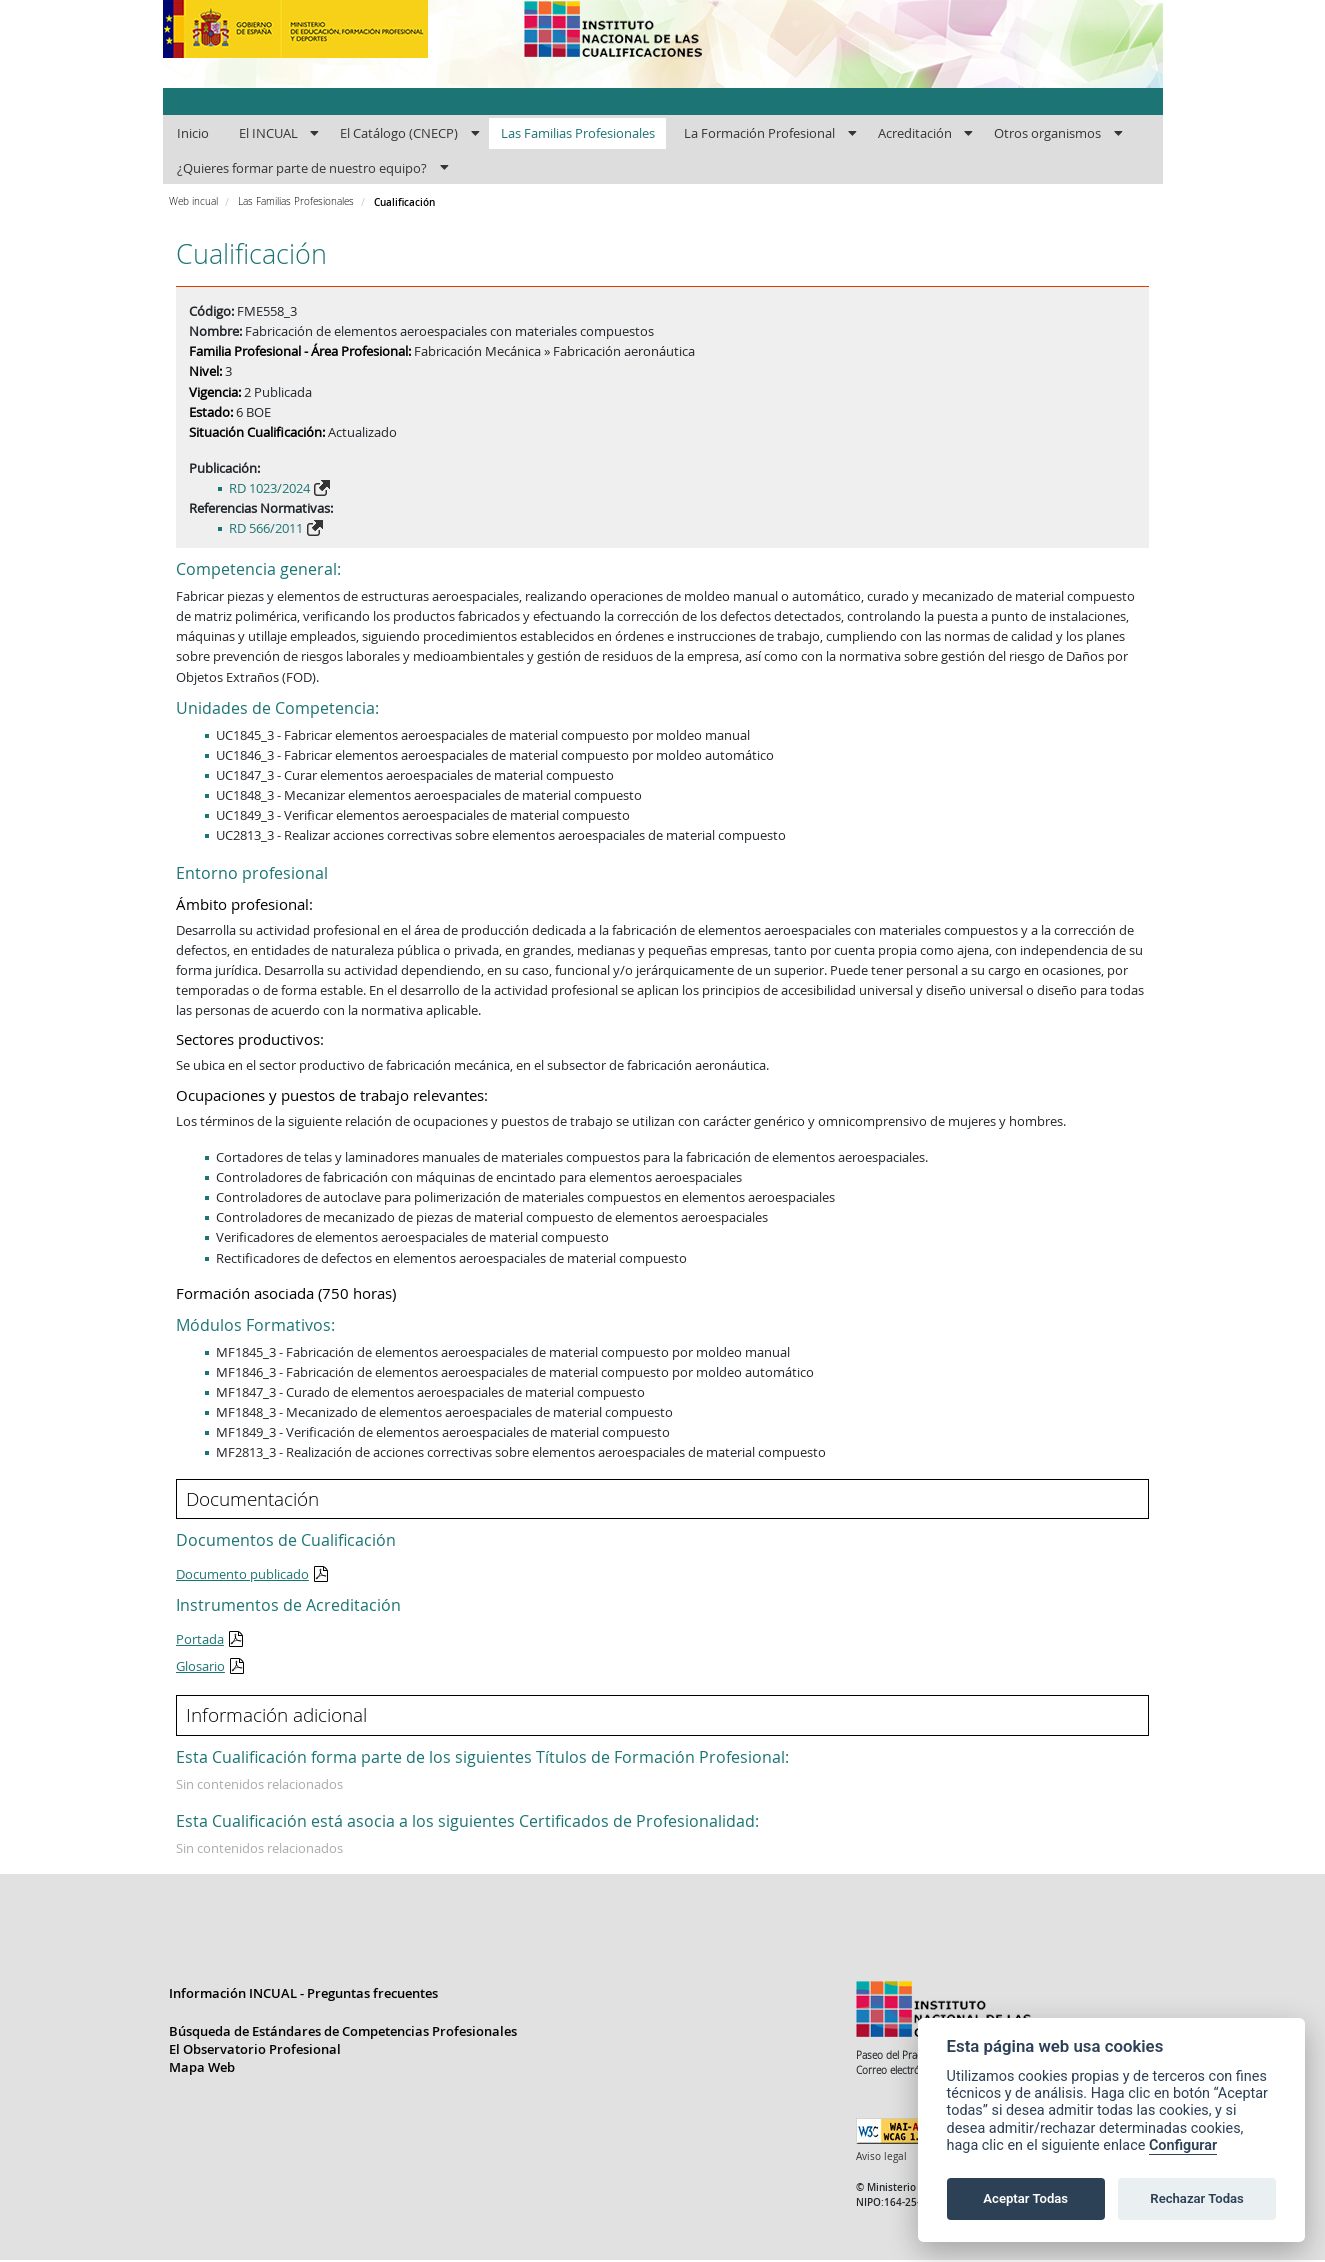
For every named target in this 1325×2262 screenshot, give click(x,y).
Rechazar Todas (1197, 2198)
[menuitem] (193, 134)
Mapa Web (202, 2069)
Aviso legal (881, 2158)
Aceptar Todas (1025, 2198)
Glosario (200, 1666)
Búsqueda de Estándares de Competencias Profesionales (343, 2033)
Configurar (1183, 2145)
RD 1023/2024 (269, 488)
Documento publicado (242, 1574)
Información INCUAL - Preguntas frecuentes (303, 1995)
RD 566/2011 (266, 528)
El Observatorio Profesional (255, 2051)
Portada (200, 1639)
